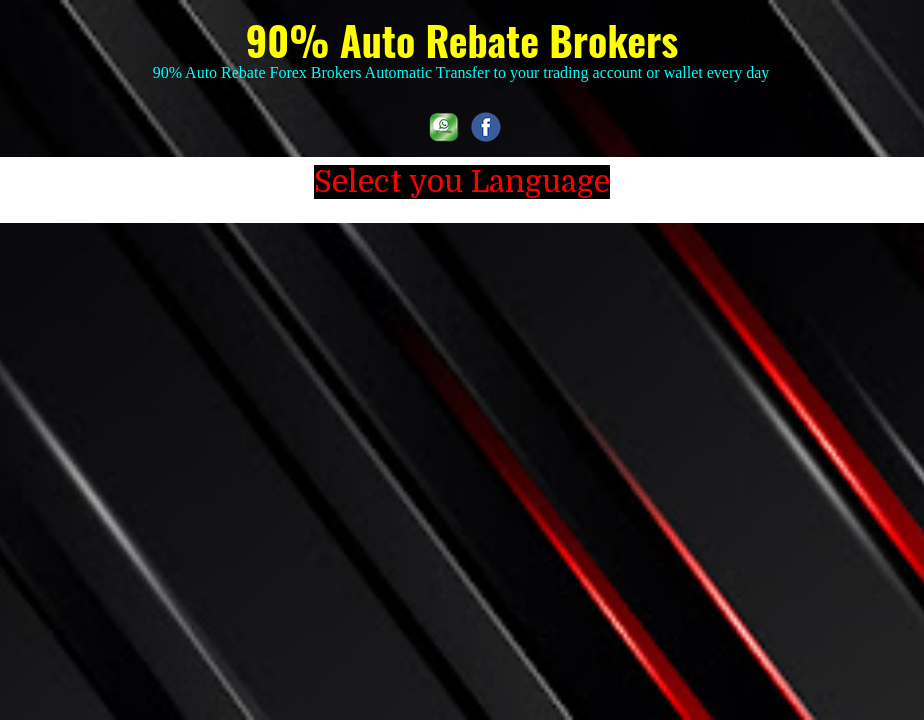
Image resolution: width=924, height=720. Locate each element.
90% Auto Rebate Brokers (462, 40)
